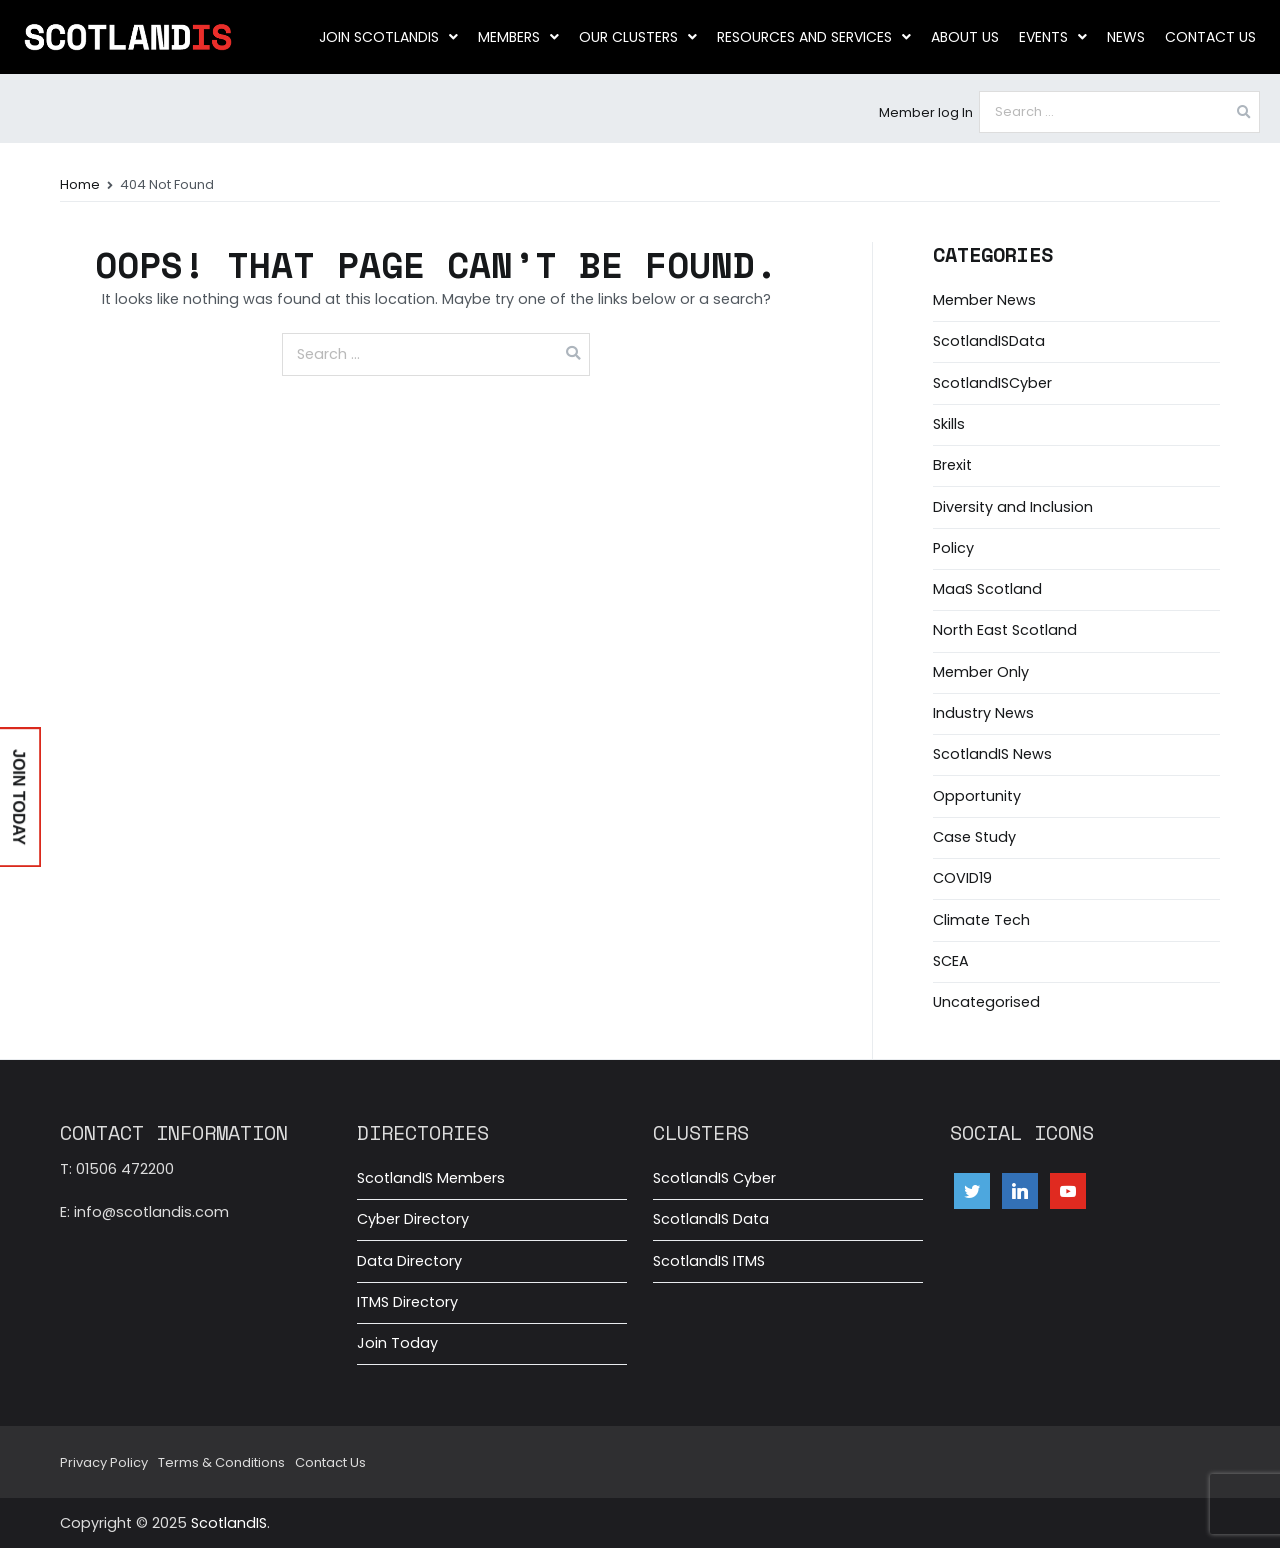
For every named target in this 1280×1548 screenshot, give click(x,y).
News (1126, 37)
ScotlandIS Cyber (714, 1178)
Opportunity (977, 796)
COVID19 (962, 878)
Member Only (981, 672)
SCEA (951, 961)
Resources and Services (814, 37)
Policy (953, 548)
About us (965, 37)
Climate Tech (981, 920)
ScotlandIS (229, 1523)
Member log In (926, 112)
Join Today (397, 1343)
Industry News (983, 713)
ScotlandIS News (992, 754)
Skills (949, 424)
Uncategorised (986, 1002)
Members (518, 37)
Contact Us (1210, 37)
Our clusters (638, 37)
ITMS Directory (407, 1302)
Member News (984, 300)
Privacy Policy (104, 1462)
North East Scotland (1005, 630)
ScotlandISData (989, 341)
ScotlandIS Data (711, 1219)
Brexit (952, 465)
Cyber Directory (413, 1219)
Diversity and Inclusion (1013, 507)
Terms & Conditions (221, 1462)
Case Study (974, 837)
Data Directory (409, 1261)
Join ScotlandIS (388, 37)
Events (1053, 37)
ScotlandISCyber (992, 383)
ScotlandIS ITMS (709, 1261)
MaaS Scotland (987, 589)
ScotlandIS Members (431, 1178)
